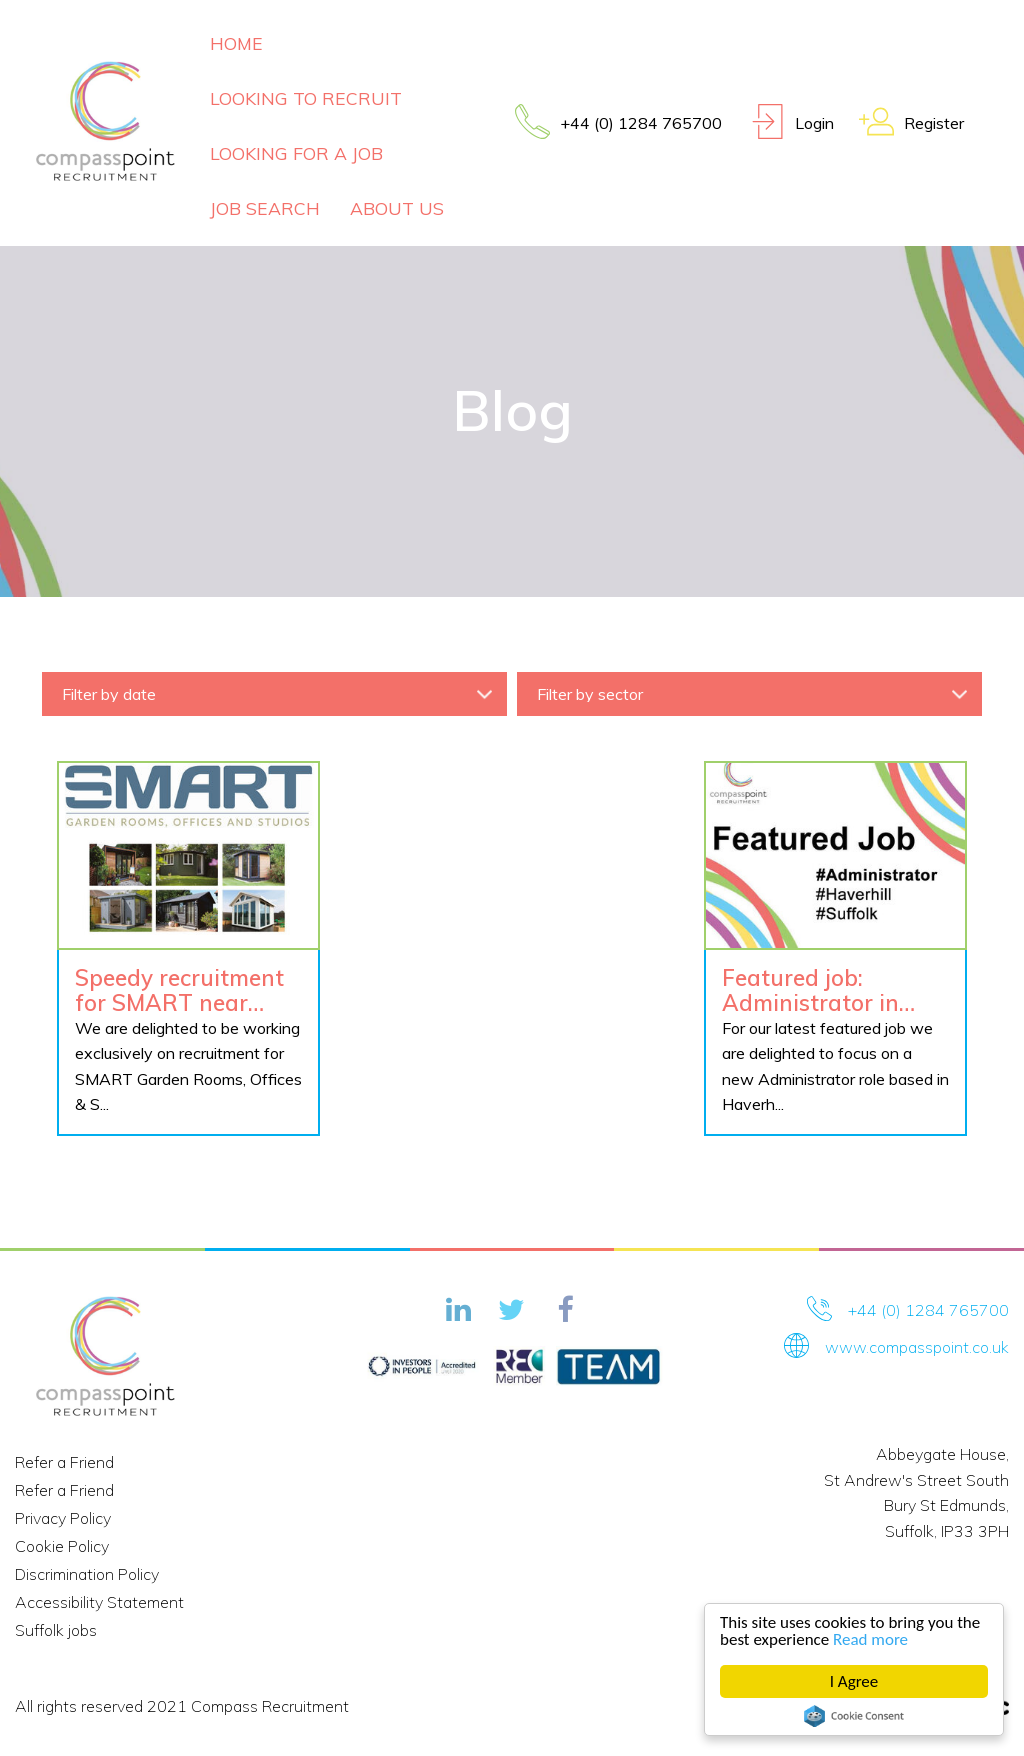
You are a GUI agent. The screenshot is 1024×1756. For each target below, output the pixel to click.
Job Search (265, 208)
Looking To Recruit (306, 98)
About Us (397, 208)
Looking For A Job (296, 153)
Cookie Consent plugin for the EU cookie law (854, 1716)
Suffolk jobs (56, 1630)
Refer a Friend (64, 1462)
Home (236, 43)
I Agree (854, 1681)
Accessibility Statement (99, 1602)
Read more (870, 1639)
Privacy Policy (63, 1518)
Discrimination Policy (87, 1574)
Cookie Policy (62, 1546)
